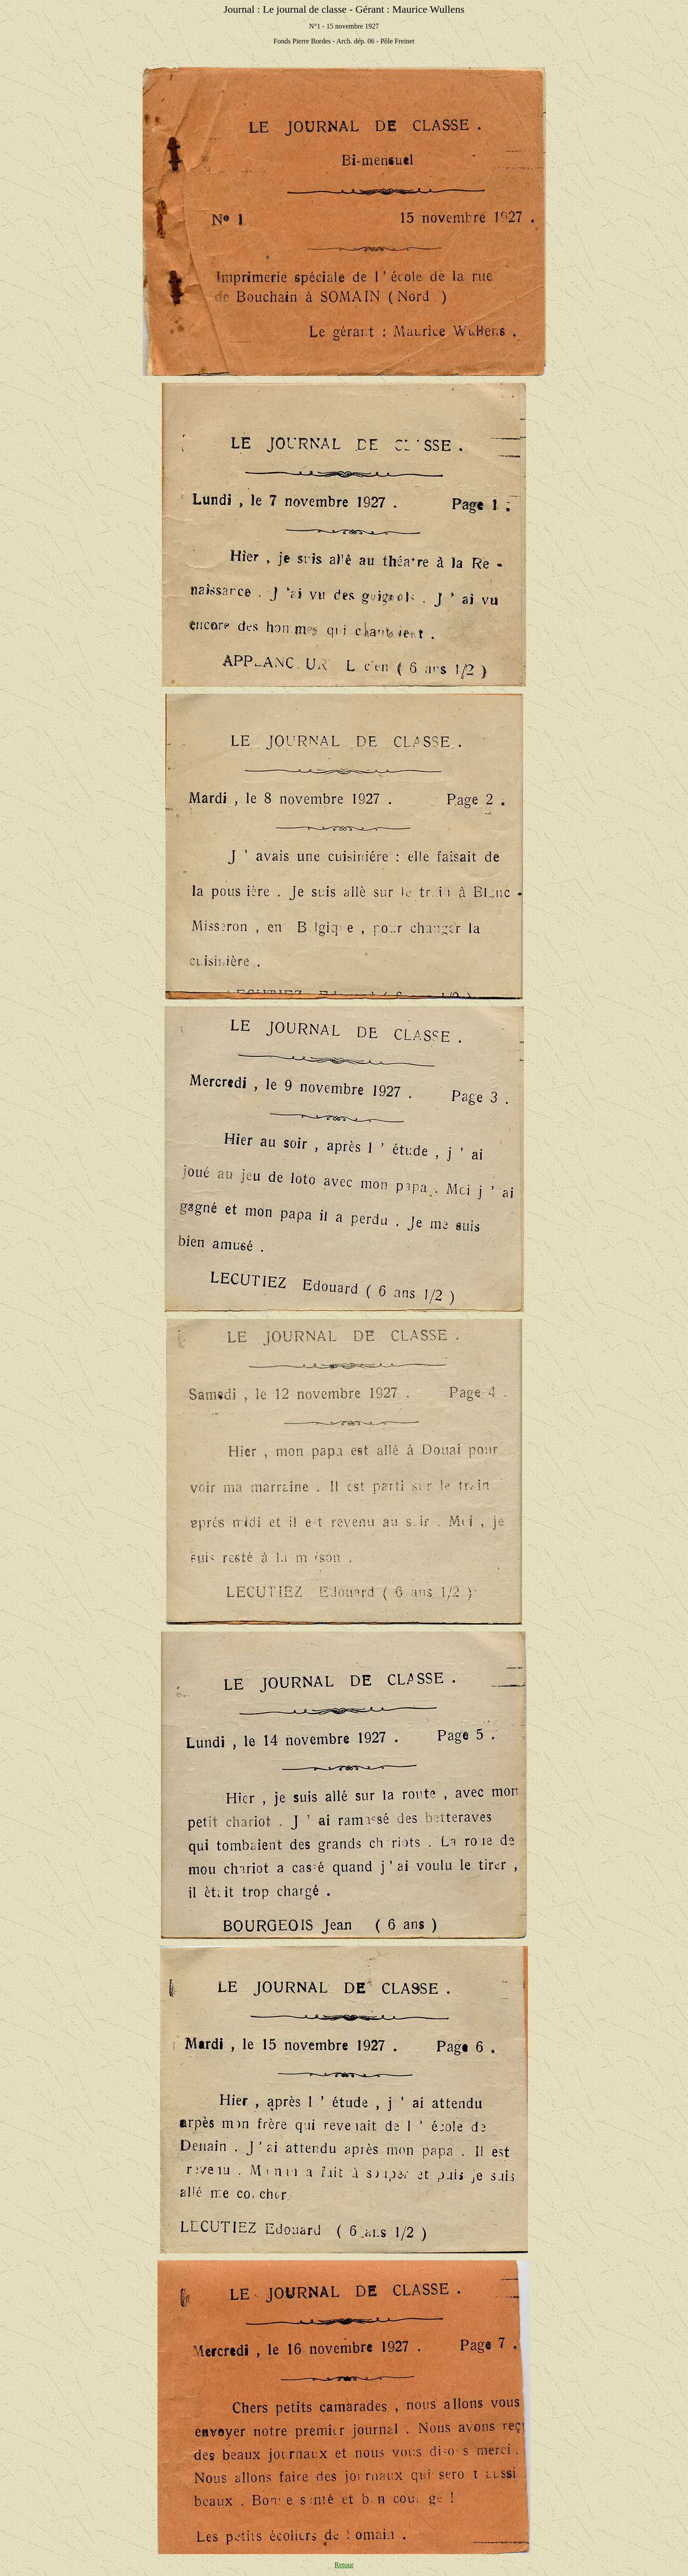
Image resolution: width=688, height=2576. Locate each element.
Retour (344, 2565)
